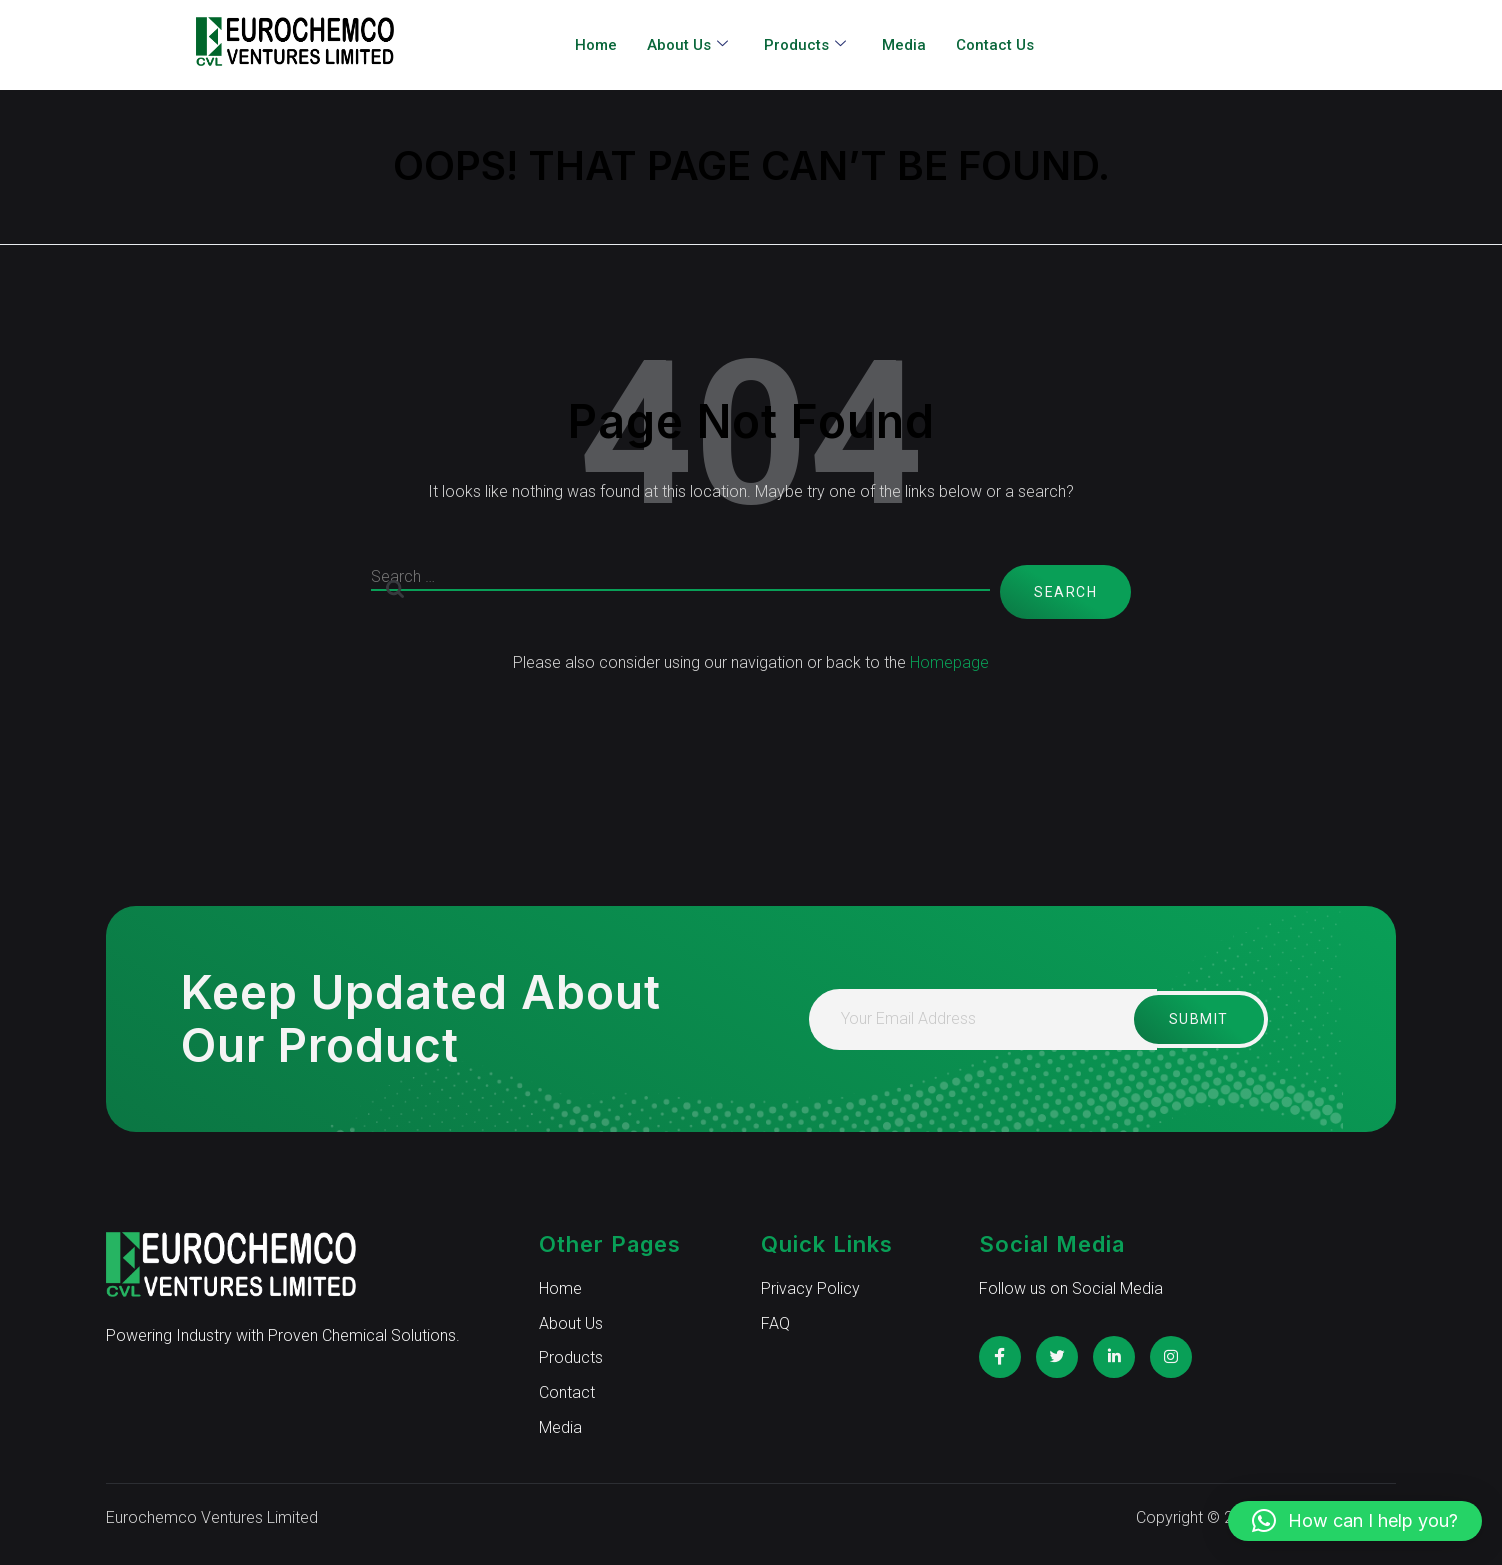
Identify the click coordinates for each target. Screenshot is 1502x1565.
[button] (1355, 1521)
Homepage (949, 662)
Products (805, 45)
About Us (687, 45)
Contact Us (995, 45)
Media (904, 45)
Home (596, 45)
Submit (1192, 1019)
